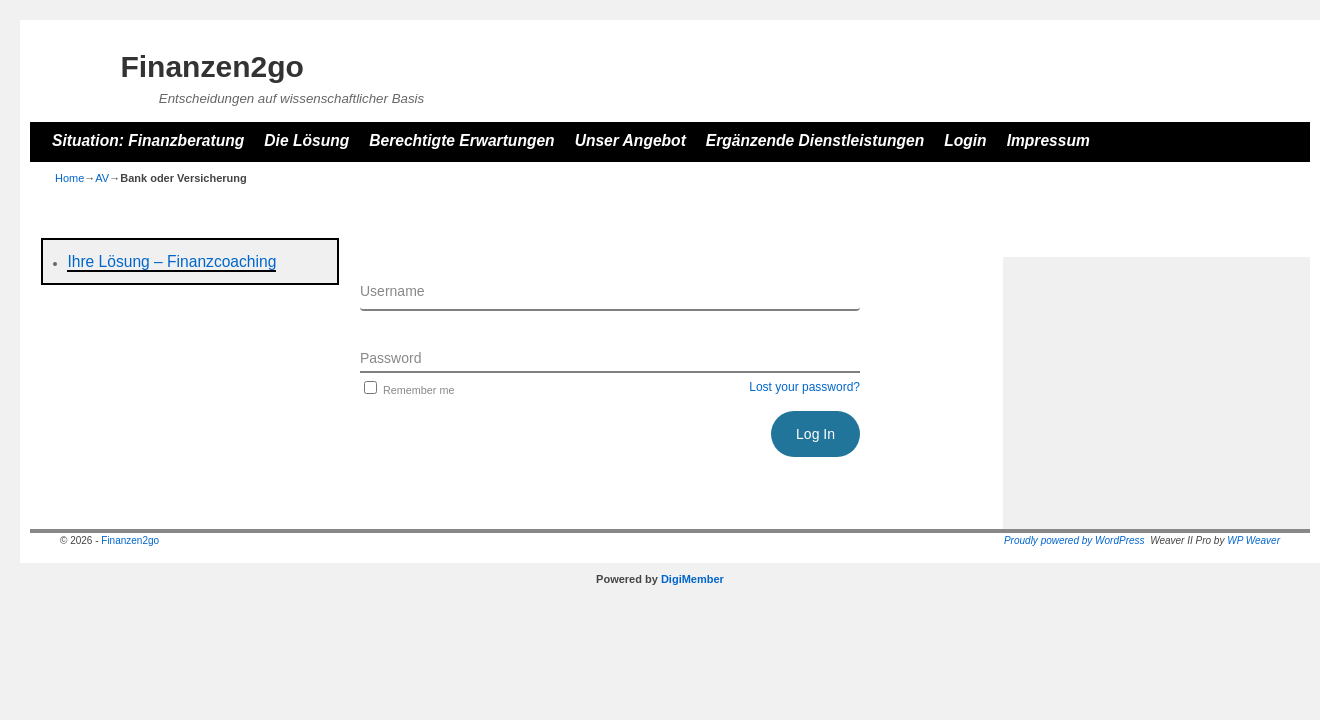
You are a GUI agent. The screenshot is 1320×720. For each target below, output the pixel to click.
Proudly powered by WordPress (1074, 540)
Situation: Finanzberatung (148, 140)
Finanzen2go (211, 66)
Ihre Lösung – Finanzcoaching (171, 261)
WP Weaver (1253, 540)
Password (390, 358)
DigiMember (692, 579)
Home (69, 178)
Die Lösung (306, 140)
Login (965, 140)
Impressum (1048, 140)
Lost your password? (804, 387)
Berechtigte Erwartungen (461, 140)
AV (102, 178)
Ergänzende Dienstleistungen (815, 140)
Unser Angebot (630, 140)
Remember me (407, 390)
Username (392, 291)
